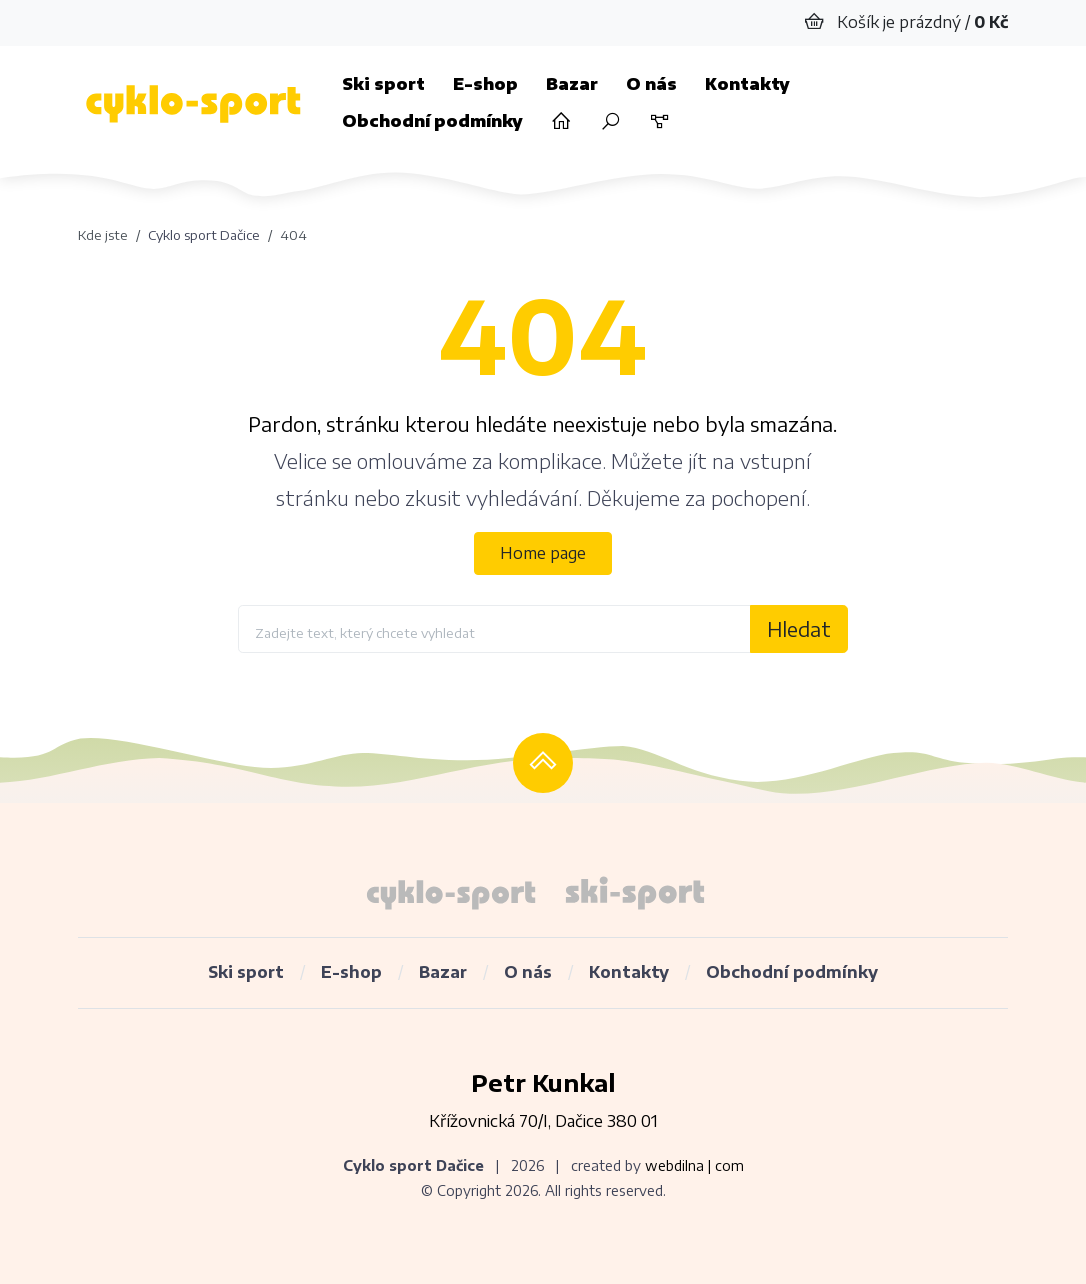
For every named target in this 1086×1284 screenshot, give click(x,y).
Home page (543, 553)
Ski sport (383, 84)
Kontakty (747, 84)
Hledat (799, 628)
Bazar (572, 84)
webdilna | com (694, 1165)
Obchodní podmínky (432, 121)
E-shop (485, 84)
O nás (651, 84)
